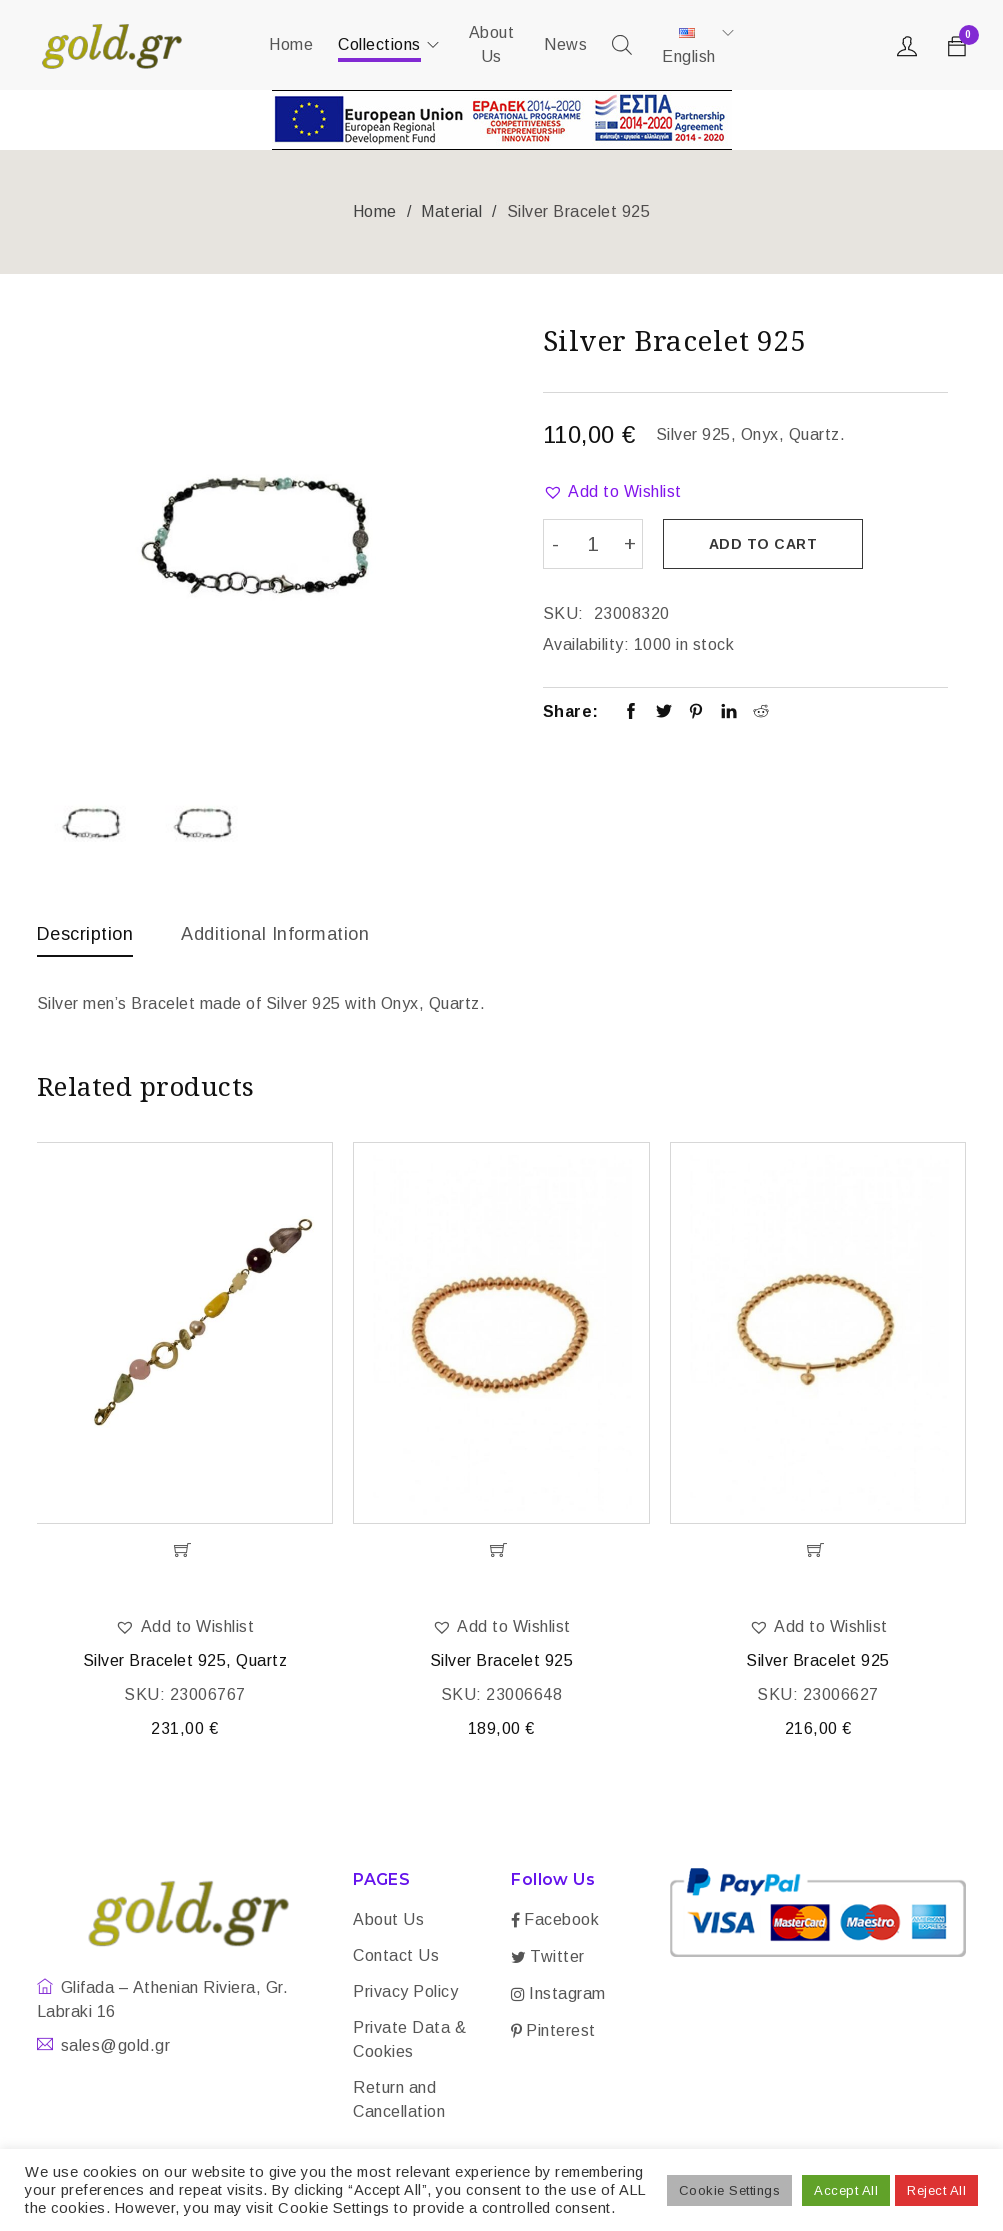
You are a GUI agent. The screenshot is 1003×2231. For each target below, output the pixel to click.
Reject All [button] (936, 2190)
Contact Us (396, 1955)
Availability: (586, 644)
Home (375, 211)
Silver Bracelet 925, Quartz (185, 1660)
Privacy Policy (405, 1991)
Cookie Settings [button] (730, 2190)
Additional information (275, 934)
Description (85, 934)
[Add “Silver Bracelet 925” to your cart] (501, 1550)
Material (451, 211)
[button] (612, 492)
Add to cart (763, 544)
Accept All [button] (846, 2190)
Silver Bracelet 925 (502, 1660)
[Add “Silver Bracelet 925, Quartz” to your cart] (184, 1550)
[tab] (85, 939)
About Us (388, 1919)
